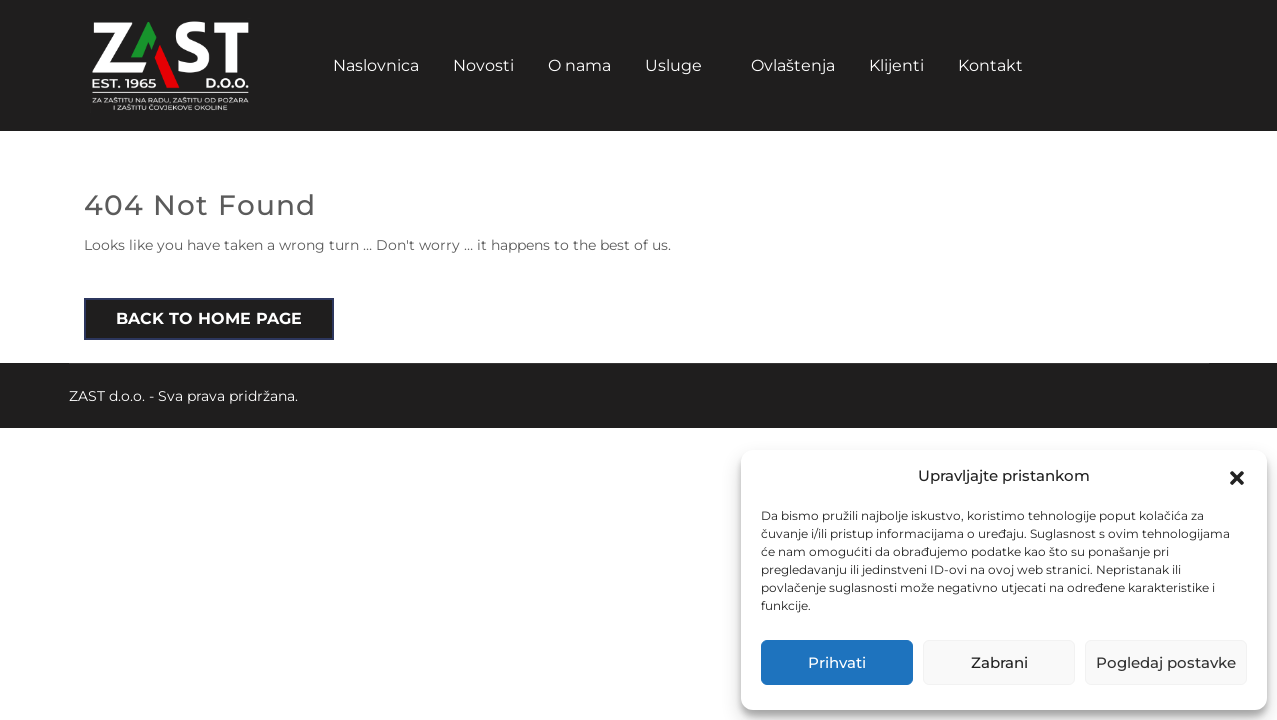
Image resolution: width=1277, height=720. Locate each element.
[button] (1237, 476)
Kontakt (990, 65)
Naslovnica (376, 65)
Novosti (483, 65)
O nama (579, 65)
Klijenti (896, 65)
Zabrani (999, 662)
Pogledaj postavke (1166, 662)
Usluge (673, 65)
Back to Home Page (209, 318)
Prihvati (837, 662)
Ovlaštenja (793, 65)
